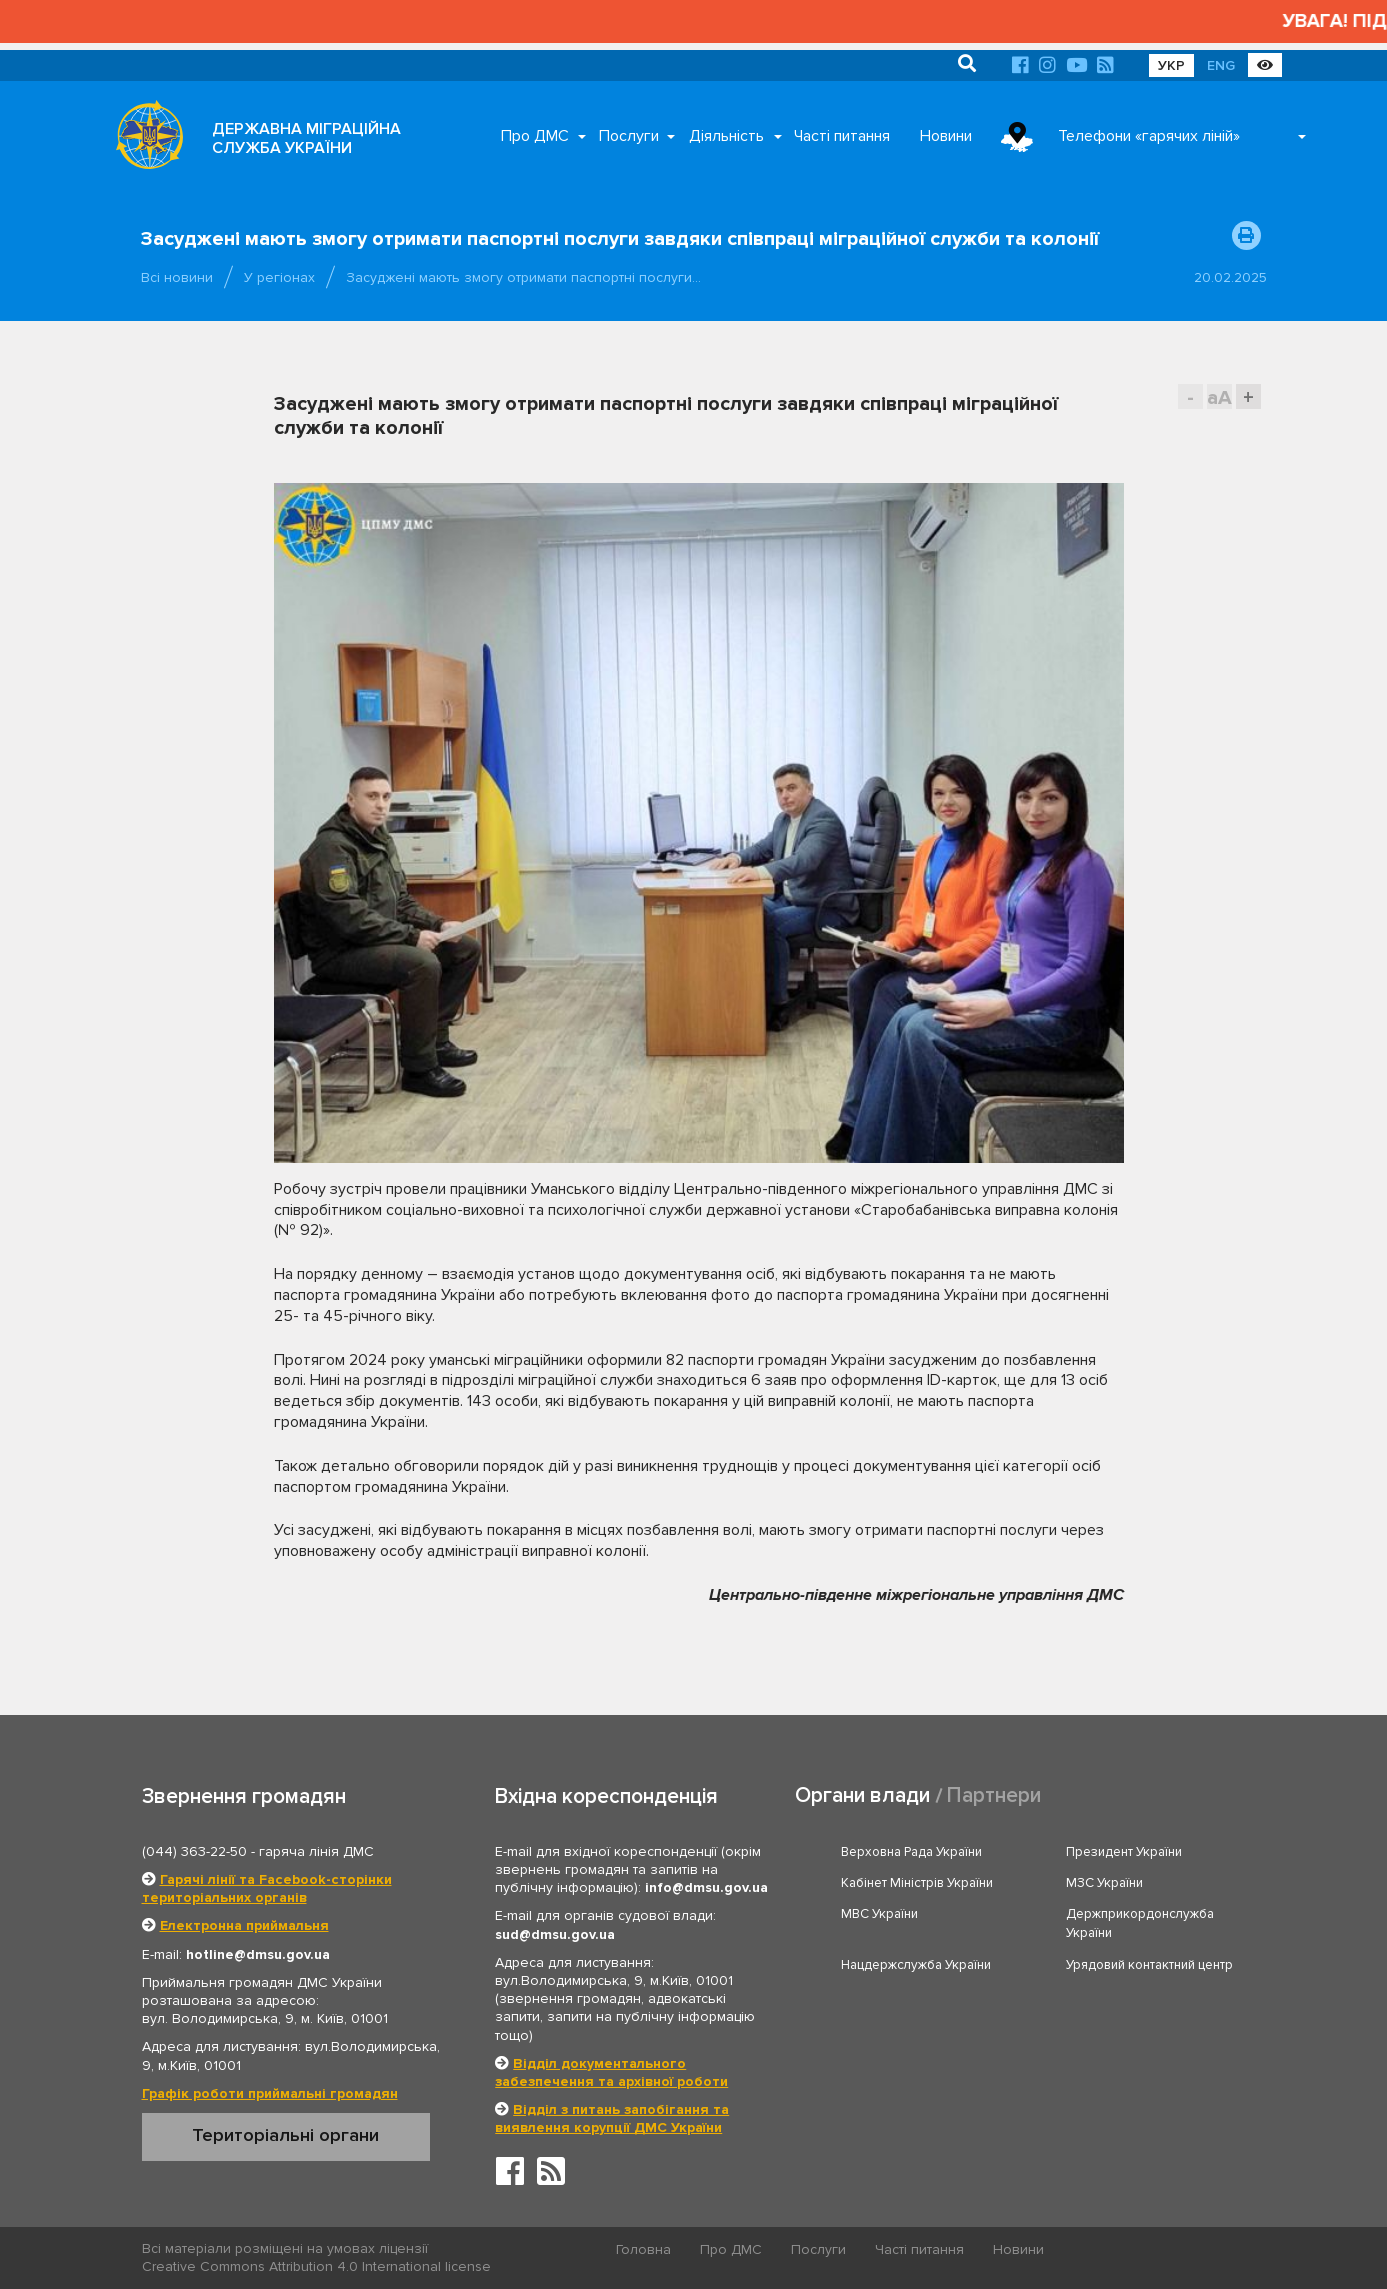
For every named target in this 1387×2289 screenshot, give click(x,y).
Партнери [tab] (994, 1795)
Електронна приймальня (244, 1925)
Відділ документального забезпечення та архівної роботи (611, 2072)
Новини (946, 136)
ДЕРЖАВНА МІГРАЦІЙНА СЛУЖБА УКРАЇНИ (306, 138)
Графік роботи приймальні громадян (270, 2093)
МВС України (879, 1914)
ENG (1221, 65)
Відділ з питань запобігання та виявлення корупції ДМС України (612, 2118)
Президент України (1124, 1852)
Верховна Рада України (911, 1852)
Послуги (629, 136)
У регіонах (279, 277)
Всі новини (177, 277)
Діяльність (726, 136)
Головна (643, 2249)
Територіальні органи (285, 2135)
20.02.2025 (1230, 277)
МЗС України (1104, 1883)
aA (1219, 397)
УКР (1171, 65)
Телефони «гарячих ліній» (1149, 136)
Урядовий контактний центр (1149, 1965)
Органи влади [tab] (862, 1795)
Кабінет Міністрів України (917, 1883)
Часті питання (842, 136)
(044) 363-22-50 (194, 1851)
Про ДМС (535, 136)
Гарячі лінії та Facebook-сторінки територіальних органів (267, 1888)
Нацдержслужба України (916, 1965)
